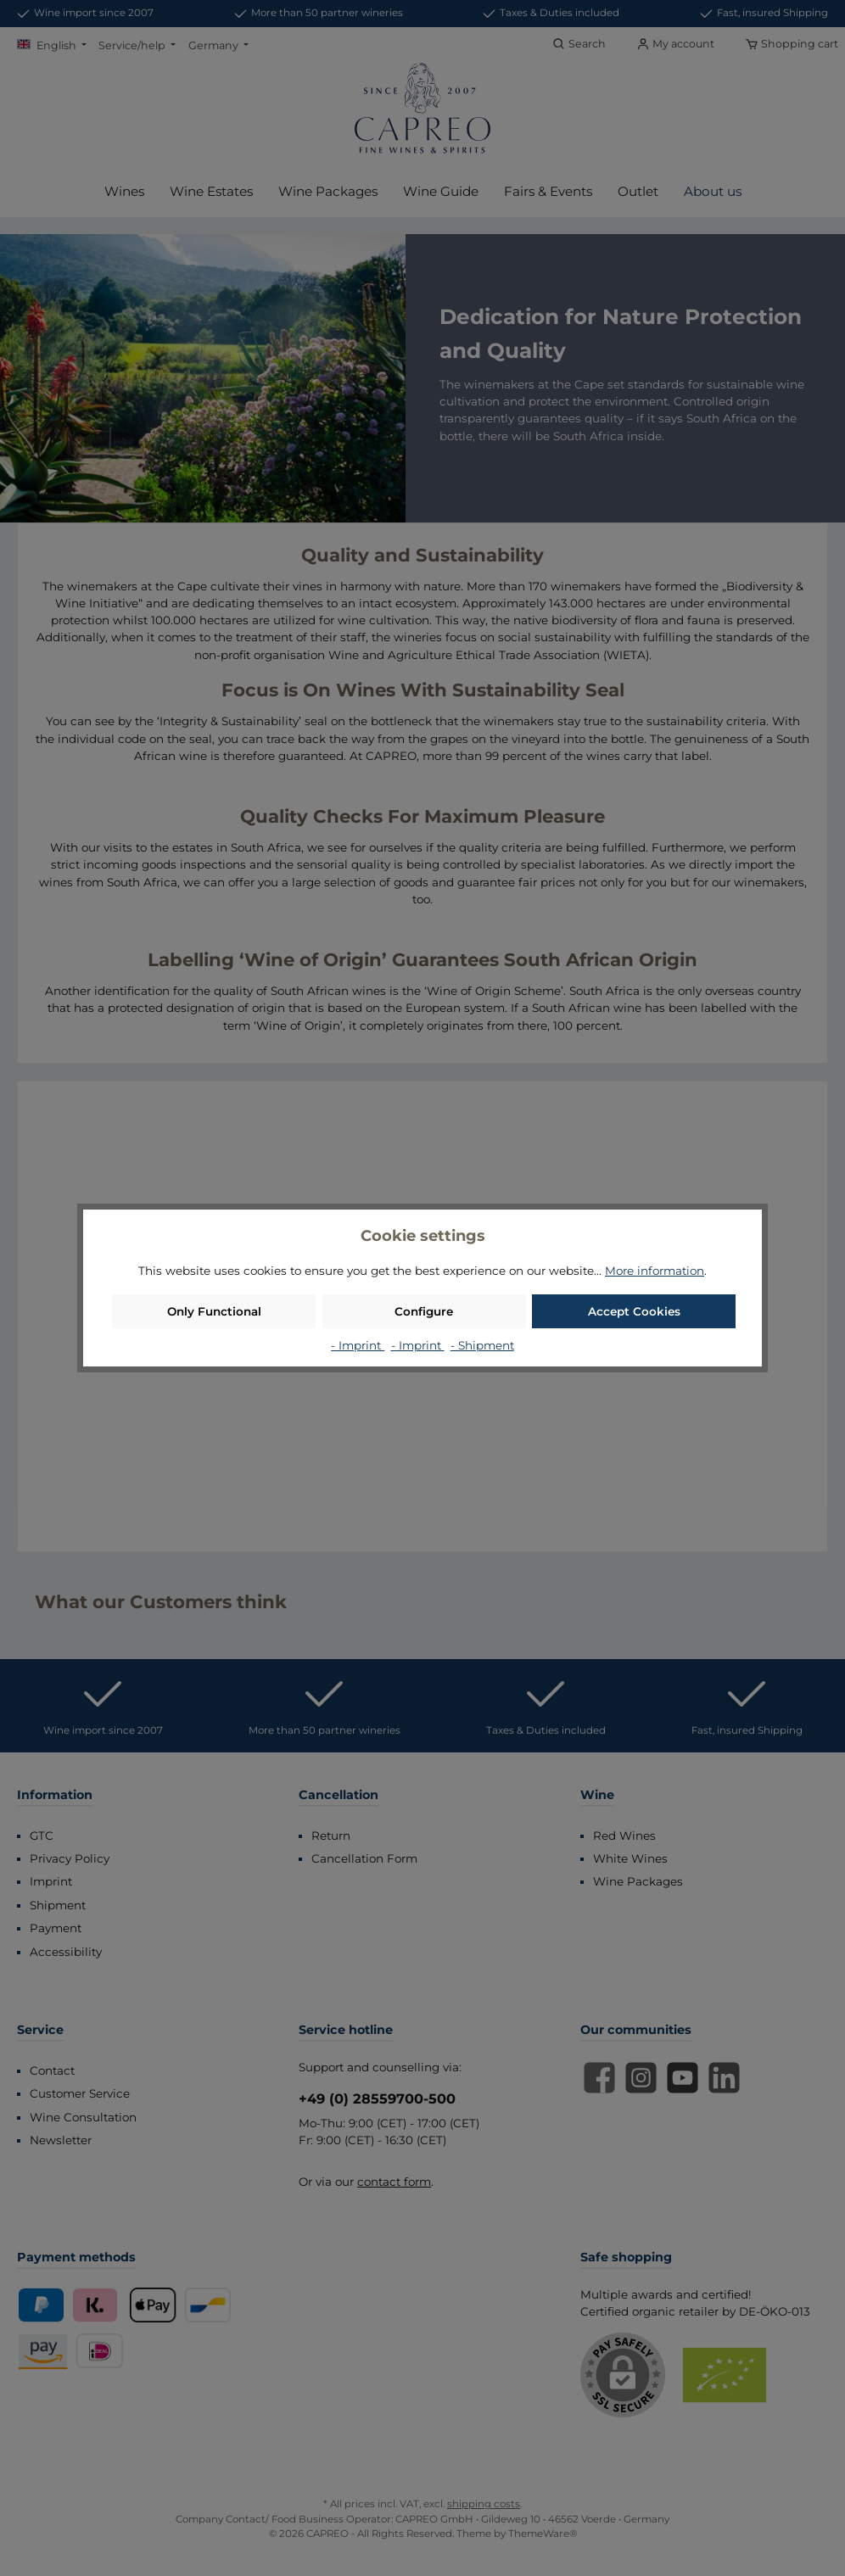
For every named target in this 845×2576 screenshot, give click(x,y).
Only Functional (214, 1311)
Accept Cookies (634, 1311)
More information (654, 1270)
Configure (424, 1311)
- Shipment (482, 1345)
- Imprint (357, 1345)
